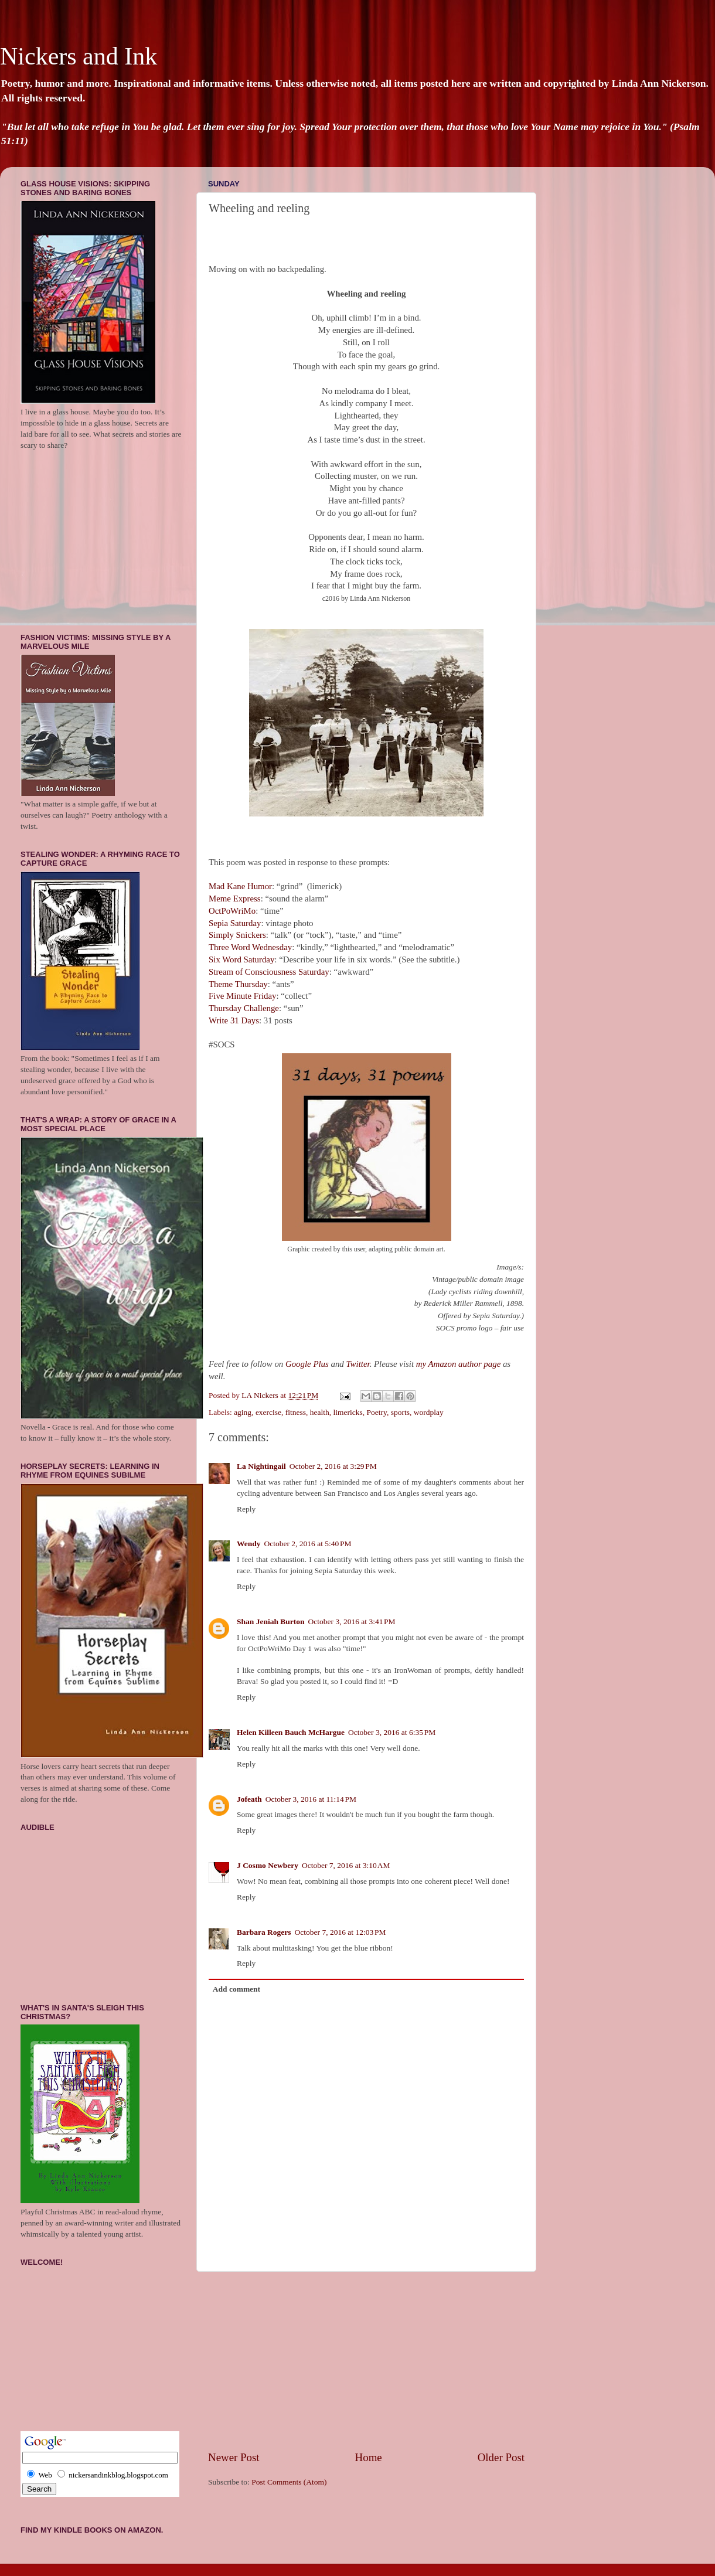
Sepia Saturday (235, 923)
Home (368, 2457)
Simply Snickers (237, 935)
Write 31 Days (234, 1020)
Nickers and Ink (78, 56)
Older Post (501, 2457)
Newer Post (234, 2457)
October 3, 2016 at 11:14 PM (310, 1799)
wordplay (429, 1412)
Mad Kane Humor (240, 886)
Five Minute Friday (242, 996)
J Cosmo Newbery (267, 1865)
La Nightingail (261, 1466)
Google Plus (307, 1364)
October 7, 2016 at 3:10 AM (346, 1865)
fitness (295, 1412)
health (319, 1412)
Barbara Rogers (264, 1932)
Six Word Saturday (241, 959)
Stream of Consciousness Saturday (269, 971)
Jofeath (249, 1799)
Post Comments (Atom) (288, 2482)
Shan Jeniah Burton (271, 1621)
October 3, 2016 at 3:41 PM (352, 1621)
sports (400, 1412)
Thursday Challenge (244, 1008)
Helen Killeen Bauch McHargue (291, 1732)
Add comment (236, 1989)
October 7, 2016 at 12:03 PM (340, 1932)
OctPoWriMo (232, 911)
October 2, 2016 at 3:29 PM (333, 1466)
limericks (348, 1412)
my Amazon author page (458, 1364)
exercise (268, 1412)
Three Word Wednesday (250, 947)
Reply (246, 1509)
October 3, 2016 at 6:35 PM (391, 1732)
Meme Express (235, 898)
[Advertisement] (366, 2361)
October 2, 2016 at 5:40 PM (308, 1543)
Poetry (377, 1412)
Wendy (249, 1543)
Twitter (357, 1364)
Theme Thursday (238, 984)
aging (242, 1412)
